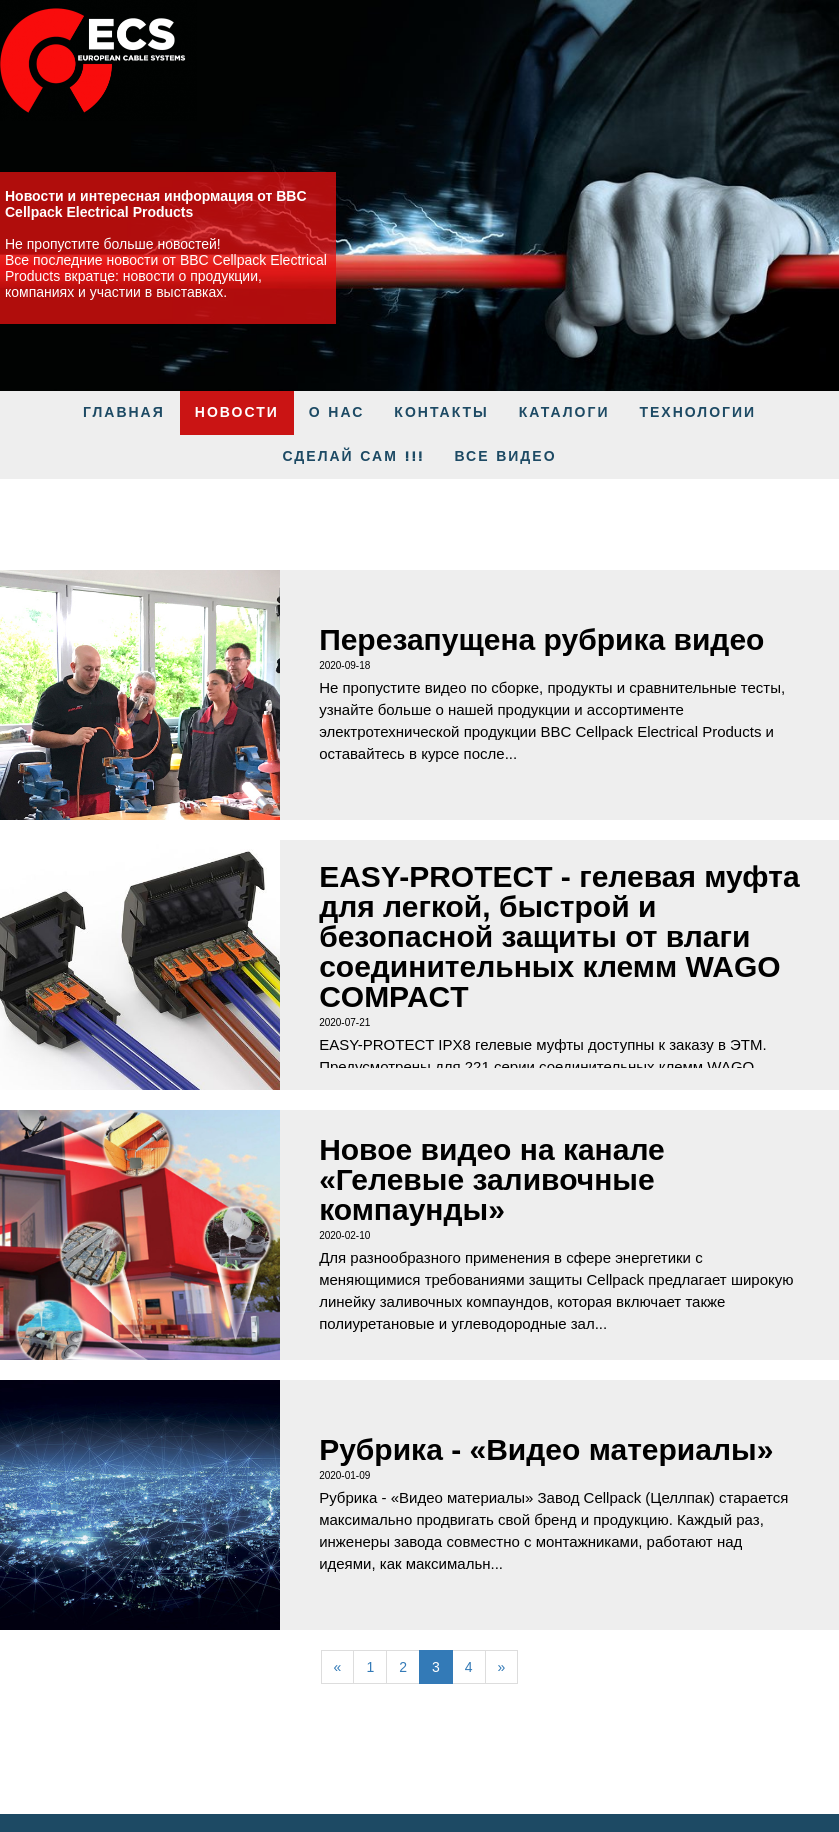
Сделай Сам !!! (353, 457)
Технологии (697, 413)
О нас (337, 413)
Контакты (441, 413)
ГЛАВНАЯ (124, 413)
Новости (237, 413)
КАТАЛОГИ (564, 413)
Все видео (506, 457)
